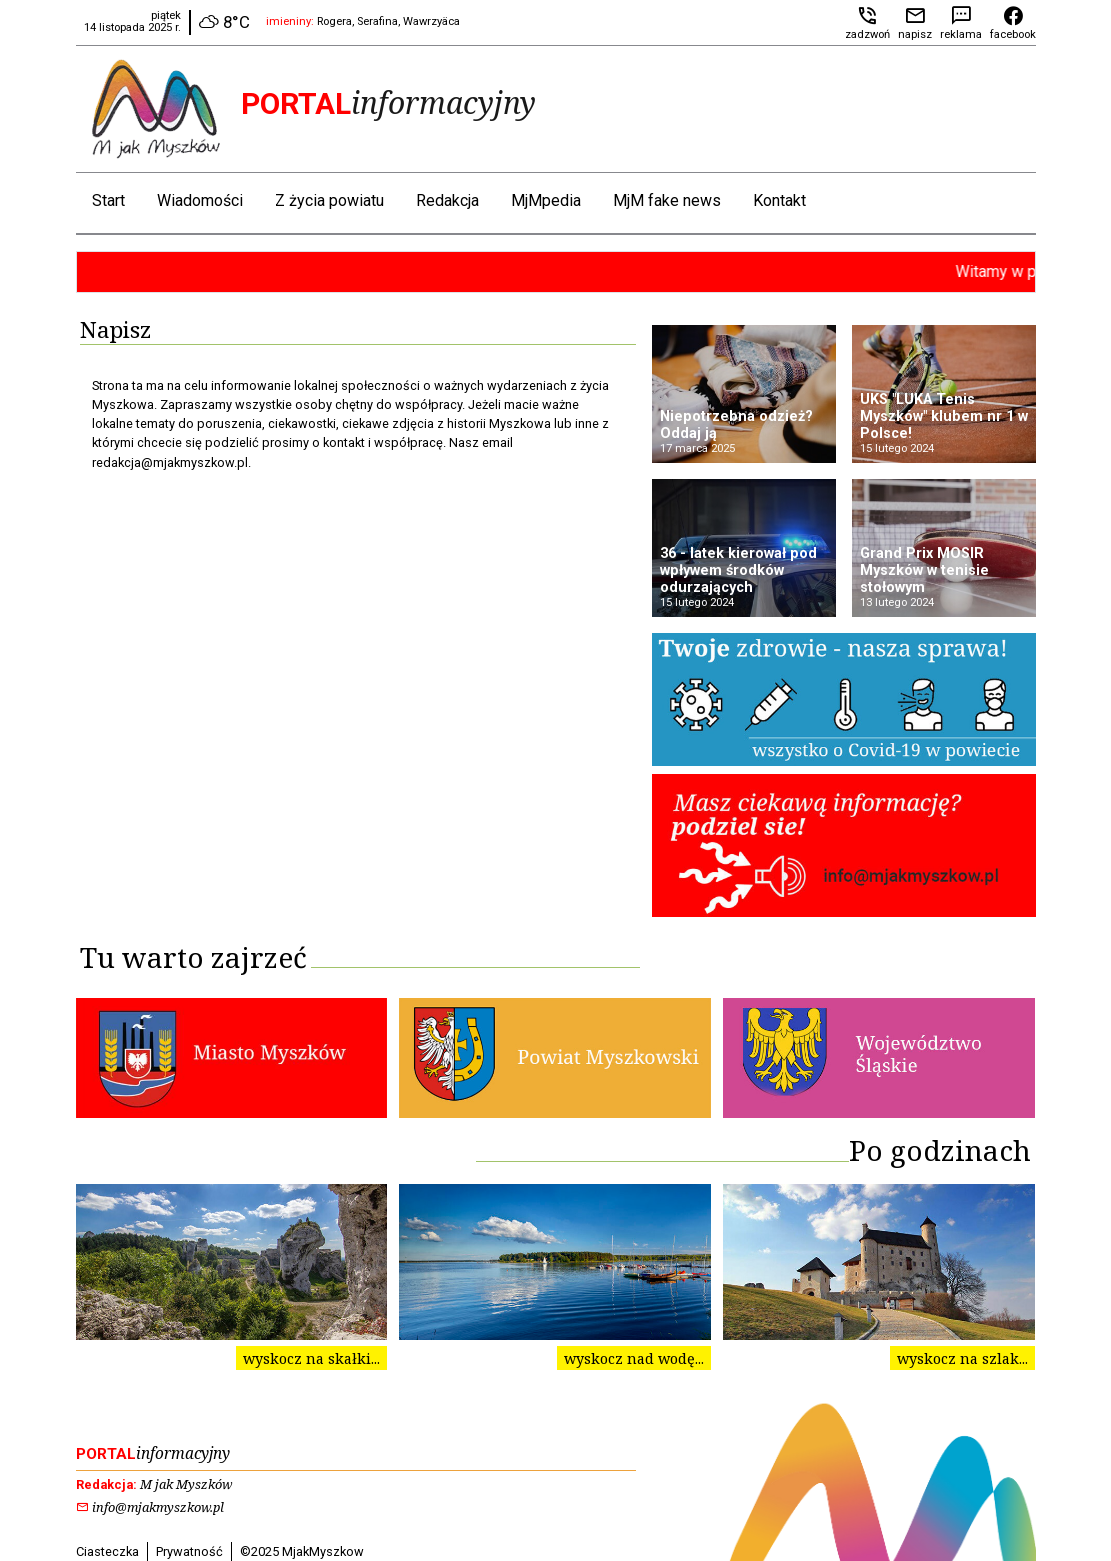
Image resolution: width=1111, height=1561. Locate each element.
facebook (1013, 27)
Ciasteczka (107, 1551)
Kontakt (779, 200)
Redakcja (447, 200)
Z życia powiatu (329, 200)
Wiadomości (200, 200)
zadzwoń (867, 27)
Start (108, 200)
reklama (961, 27)
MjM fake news (667, 200)
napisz (915, 27)
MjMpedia (546, 200)
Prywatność (189, 1551)
